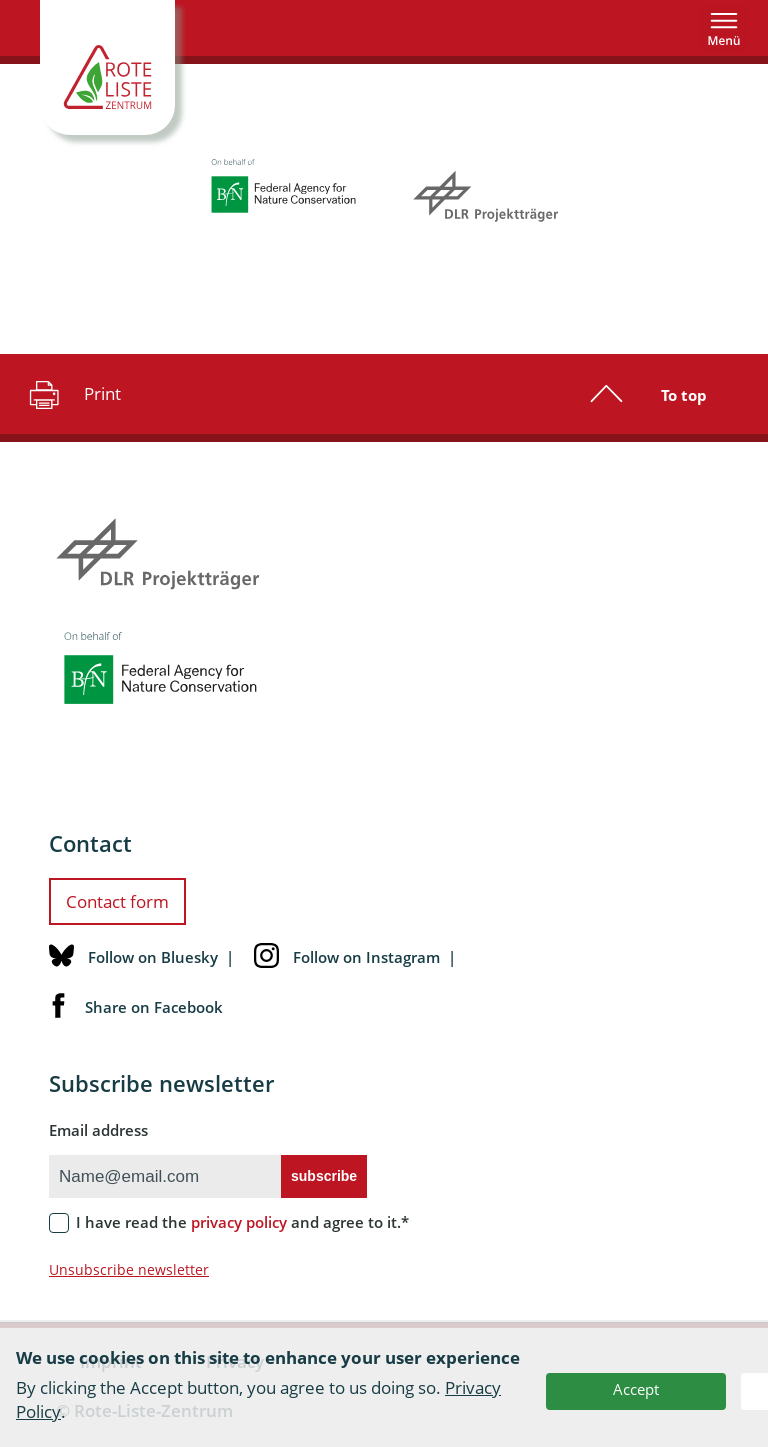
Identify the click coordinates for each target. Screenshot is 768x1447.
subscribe (324, 1176)
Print (72, 394)
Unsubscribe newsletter (129, 1269)
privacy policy (239, 1222)
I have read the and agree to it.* (242, 1222)
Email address (98, 1130)
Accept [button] (636, 1389)
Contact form (117, 901)
